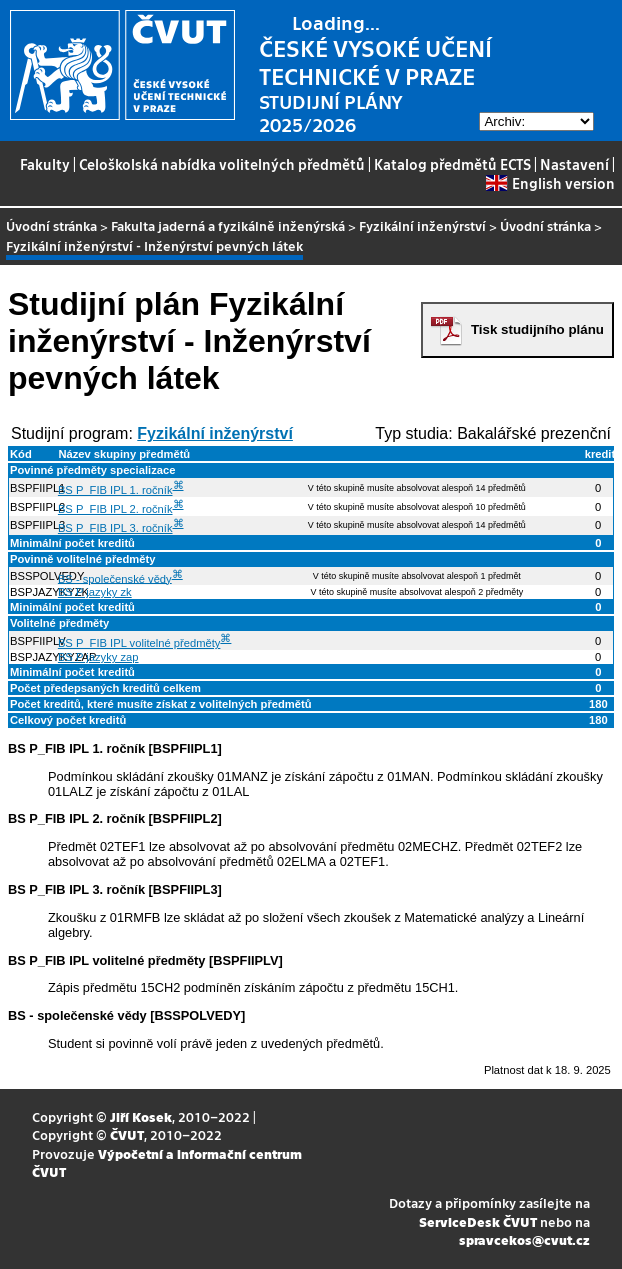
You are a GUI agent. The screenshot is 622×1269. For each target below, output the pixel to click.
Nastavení (574, 164)
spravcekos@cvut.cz (524, 1239)
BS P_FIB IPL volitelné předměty (139, 643)
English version (550, 183)
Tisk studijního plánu (537, 329)
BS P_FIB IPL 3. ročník (115, 528)
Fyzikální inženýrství (422, 225)
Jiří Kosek (141, 1116)
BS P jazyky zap (98, 657)
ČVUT (127, 1134)
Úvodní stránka (51, 225)
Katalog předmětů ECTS (452, 164)
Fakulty (45, 164)
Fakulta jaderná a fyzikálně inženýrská (228, 225)
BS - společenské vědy (115, 578)
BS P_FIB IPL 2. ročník (115, 509)
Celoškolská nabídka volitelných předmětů (222, 164)
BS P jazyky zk (95, 592)
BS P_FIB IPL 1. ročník (115, 490)
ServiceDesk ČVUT (478, 1221)
